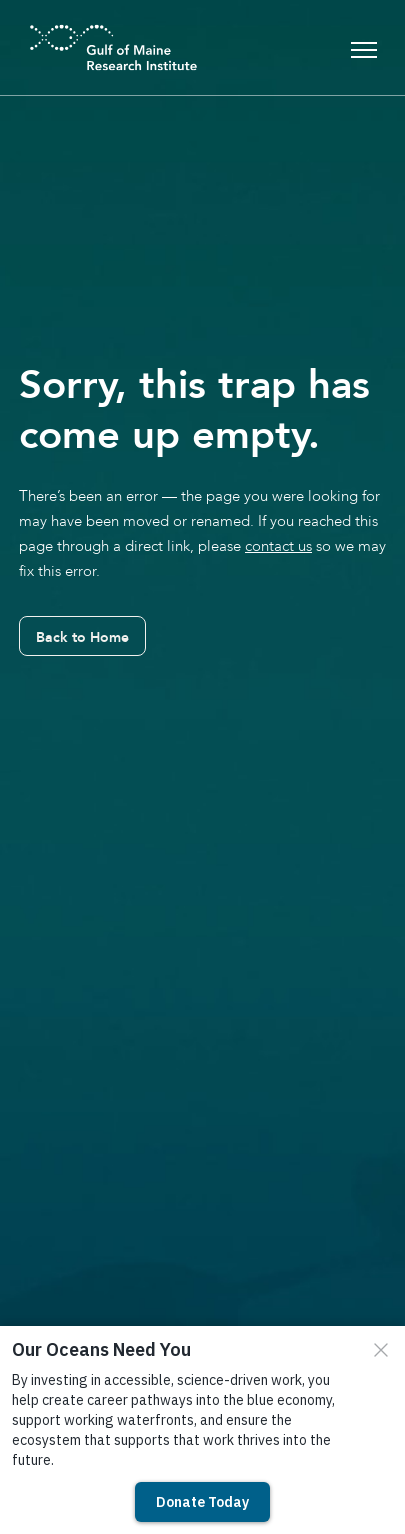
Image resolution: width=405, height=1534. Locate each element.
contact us (278, 546)
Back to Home (82, 637)
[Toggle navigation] (364, 47)
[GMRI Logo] (89, 47)
